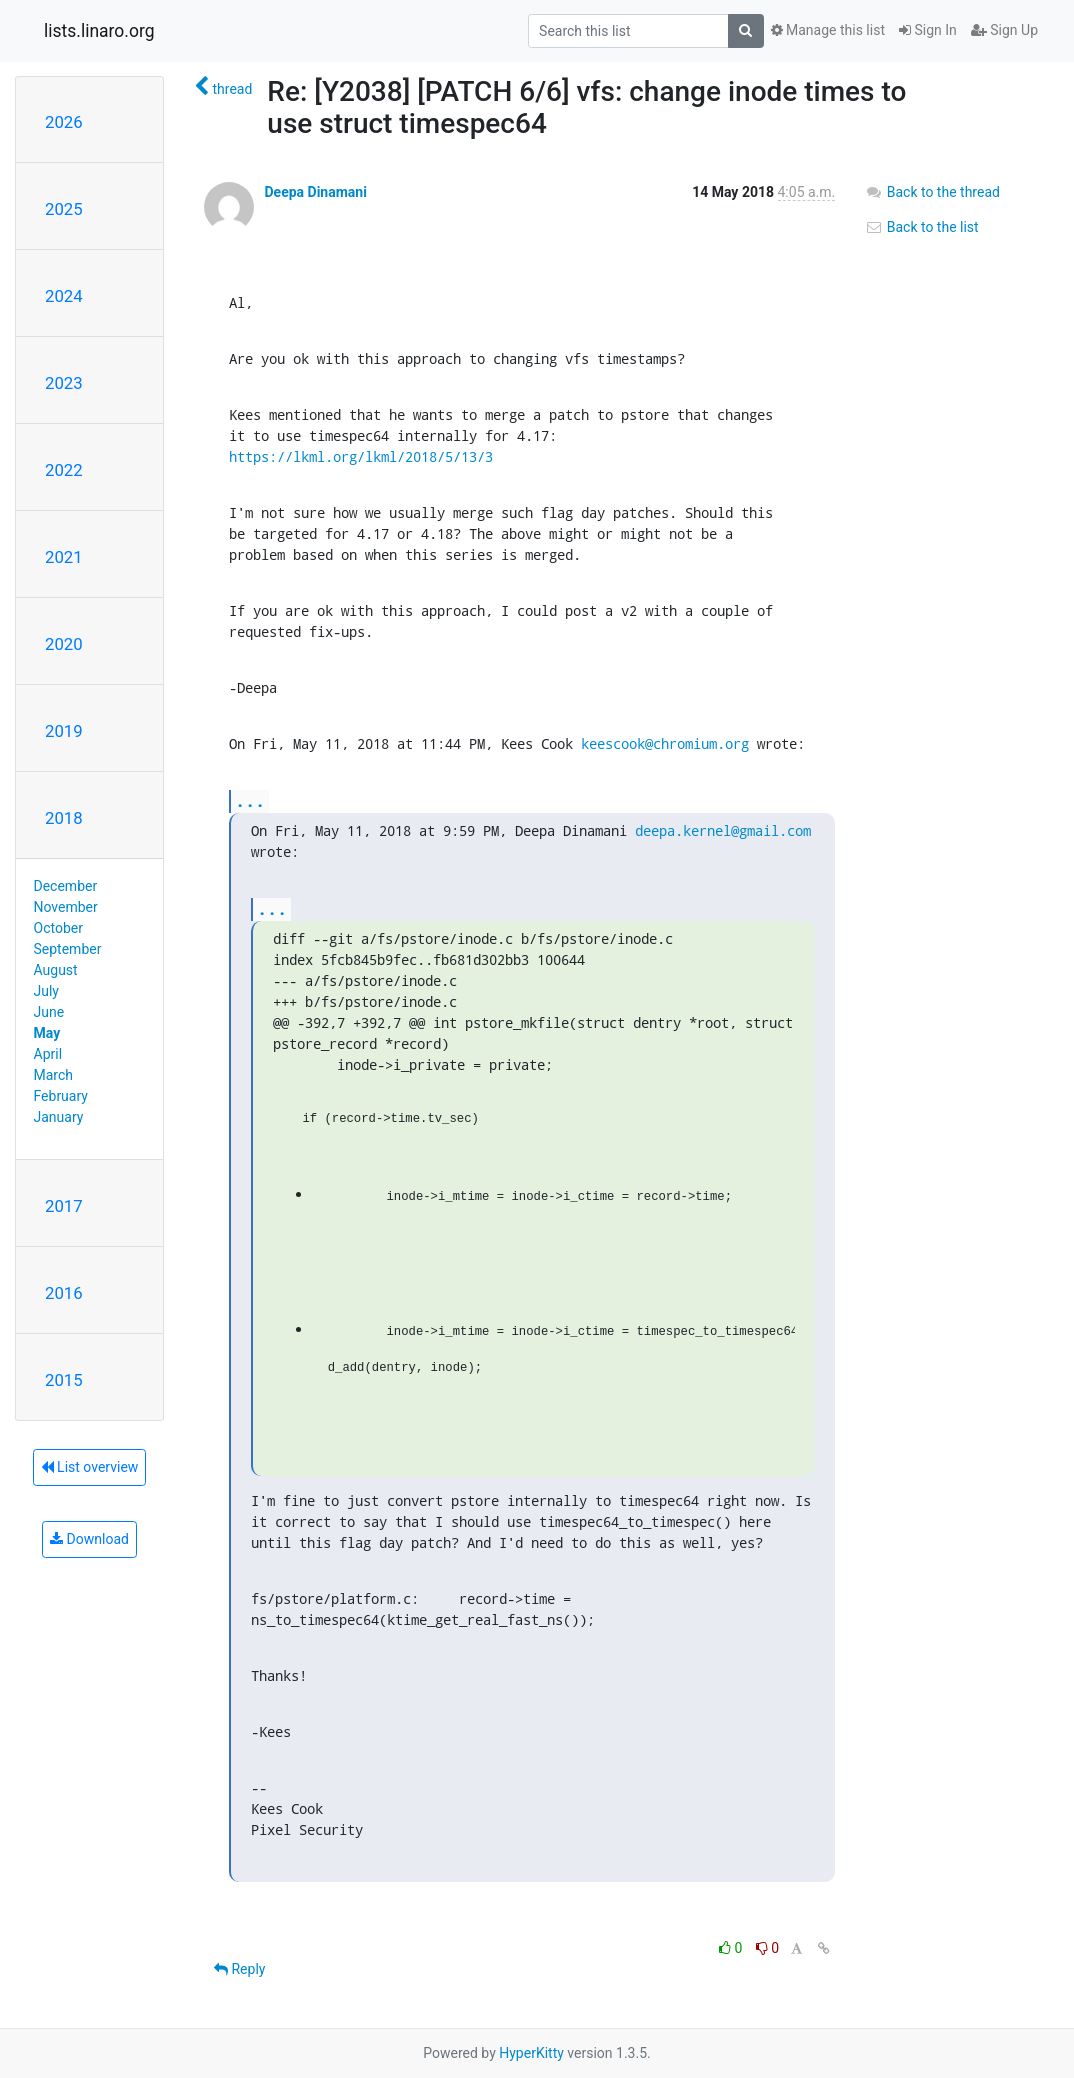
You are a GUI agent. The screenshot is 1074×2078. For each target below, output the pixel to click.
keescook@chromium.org (665, 743)
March (54, 1075)
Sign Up (1004, 30)
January (59, 1117)
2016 (64, 1293)
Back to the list (921, 227)
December (66, 886)
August (56, 970)
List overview (90, 1467)
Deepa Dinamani (315, 192)
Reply (239, 1969)
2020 (64, 644)
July (46, 991)
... (250, 800)
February (61, 1096)
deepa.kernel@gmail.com (723, 830)
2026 (64, 122)
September (68, 949)
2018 (64, 818)
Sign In (928, 30)
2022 (64, 470)
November (66, 907)
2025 (64, 209)
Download (89, 1539)
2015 (64, 1380)
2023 (64, 383)
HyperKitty (531, 2053)
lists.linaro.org (99, 31)
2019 (64, 731)
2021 (64, 557)
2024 (64, 296)
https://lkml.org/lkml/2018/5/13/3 (361, 456)
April (48, 1054)
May (47, 1033)
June (49, 1012)
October (58, 928)
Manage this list (828, 30)
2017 (64, 1206)
